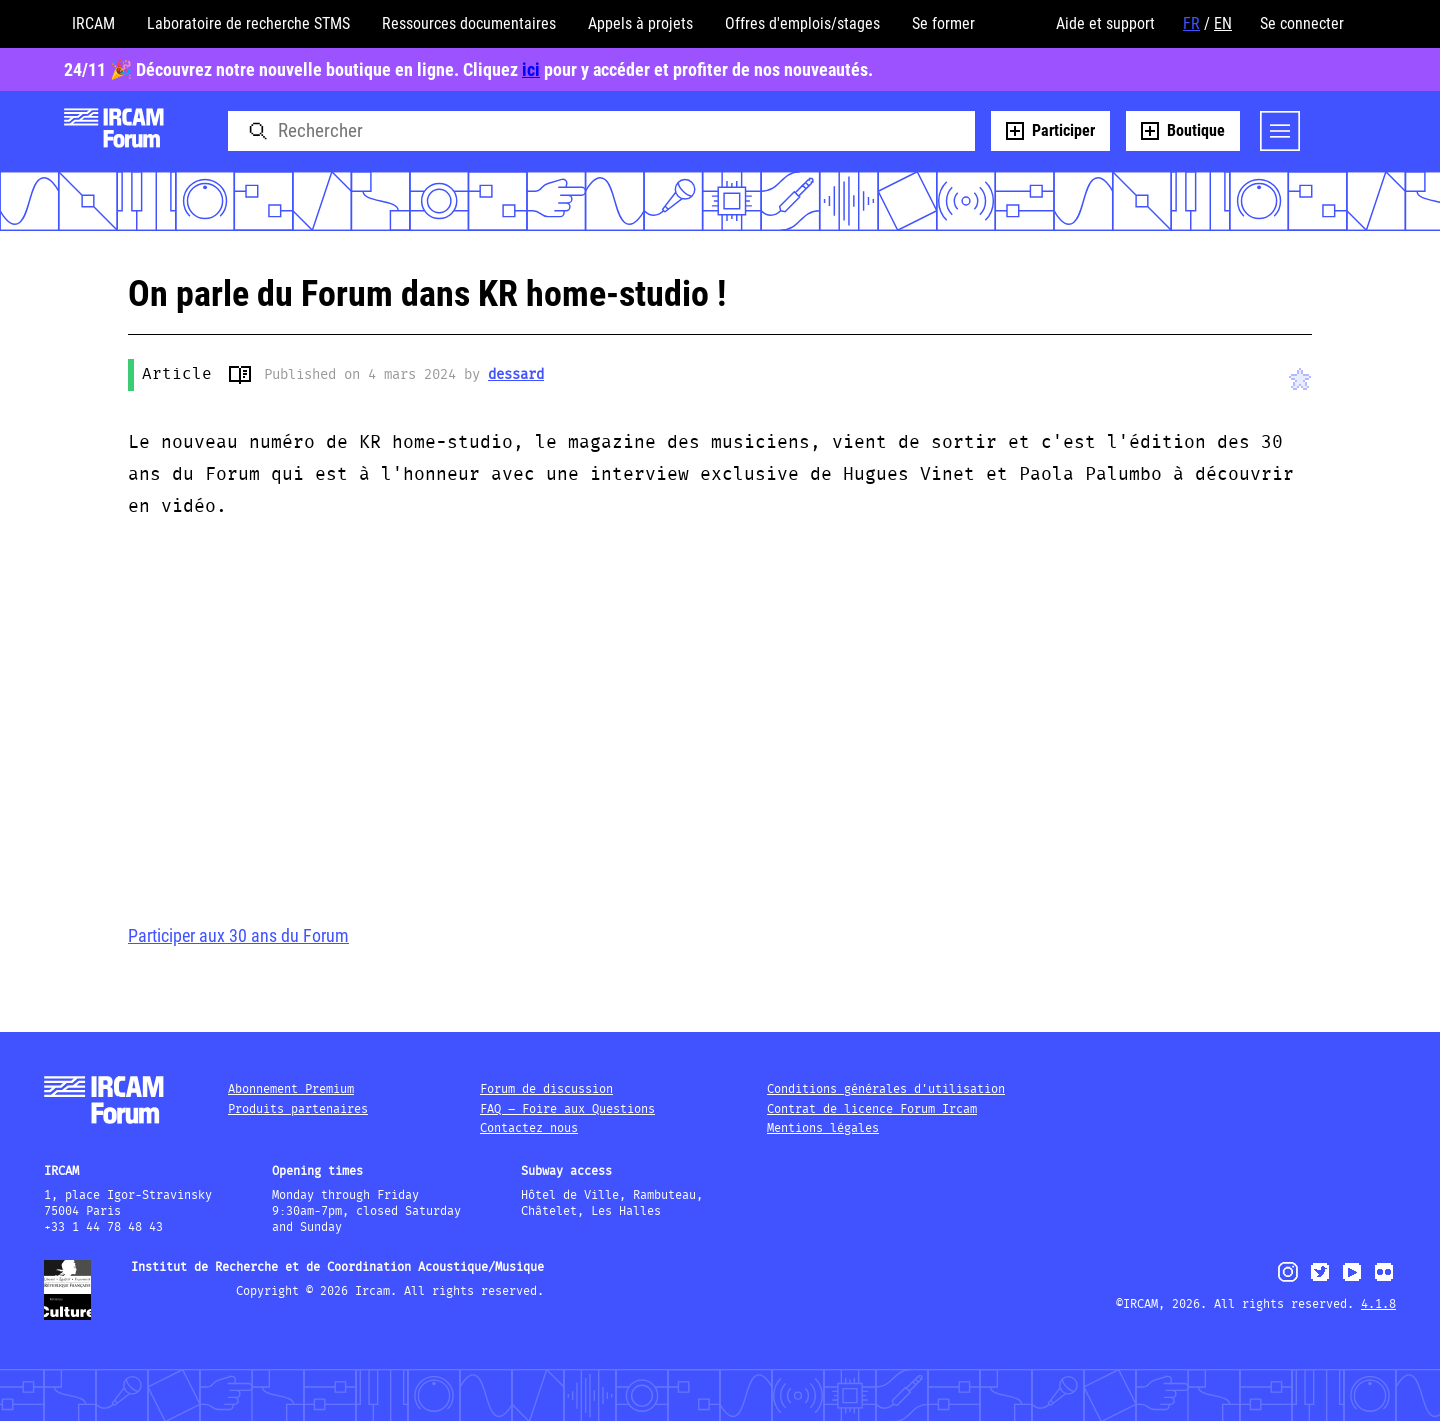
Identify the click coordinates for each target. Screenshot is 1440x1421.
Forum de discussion (546, 1089)
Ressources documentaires (469, 23)
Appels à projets (640, 23)
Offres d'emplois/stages (802, 23)
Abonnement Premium (291, 1089)
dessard (516, 375)
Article (177, 374)
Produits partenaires (298, 1109)
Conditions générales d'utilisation (886, 1089)
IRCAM (93, 23)
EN (1223, 23)
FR (1191, 23)
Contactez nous (529, 1128)
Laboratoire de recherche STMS (248, 23)
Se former (943, 23)
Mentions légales (823, 1128)
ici (531, 69)
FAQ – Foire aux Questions (567, 1109)
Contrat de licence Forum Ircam (872, 1109)
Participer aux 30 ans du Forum (238, 935)
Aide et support (1105, 23)
